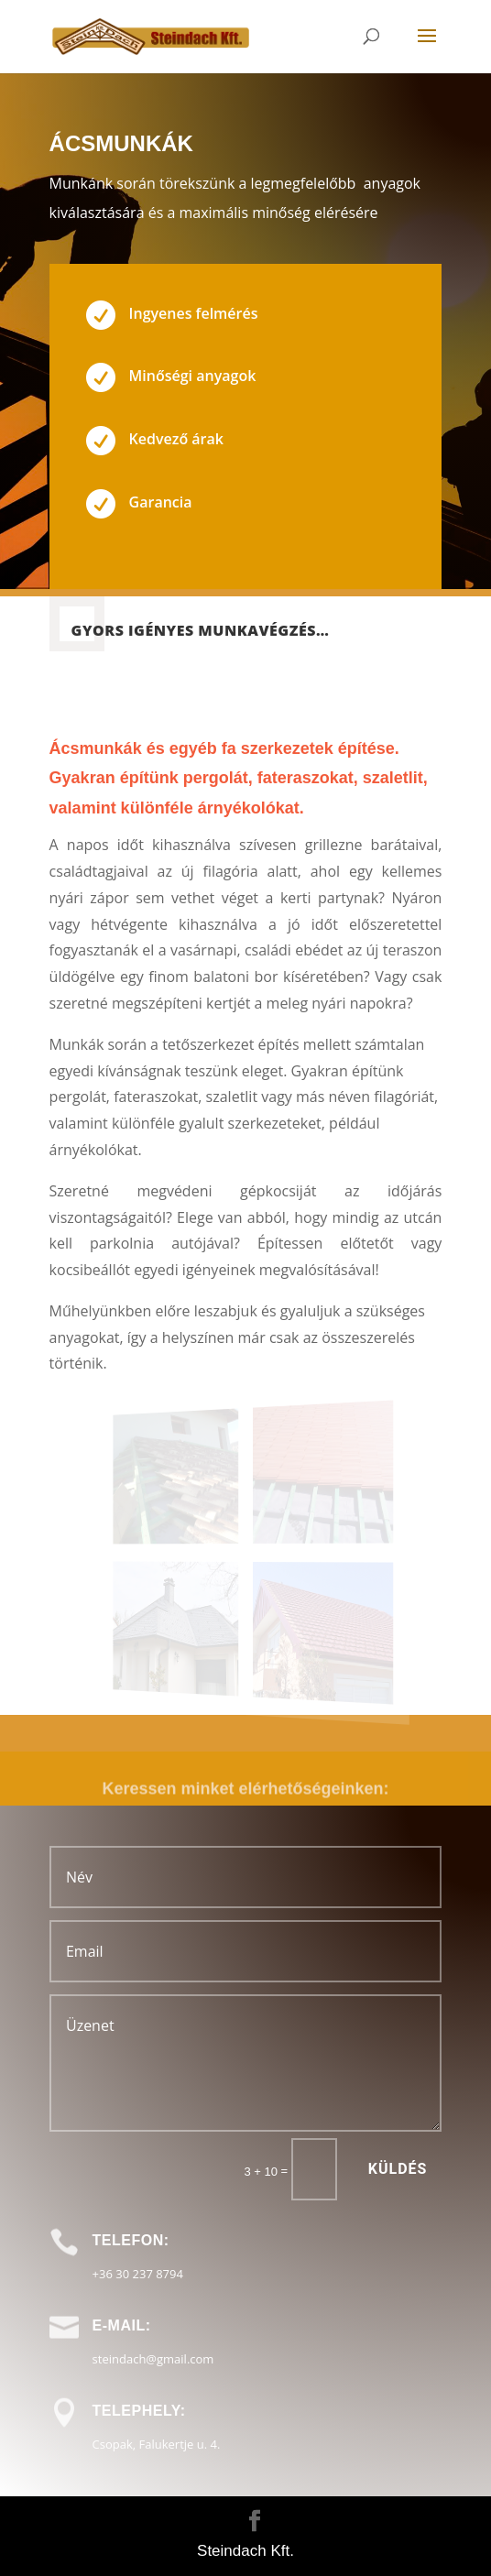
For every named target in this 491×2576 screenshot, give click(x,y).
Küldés (398, 2169)
